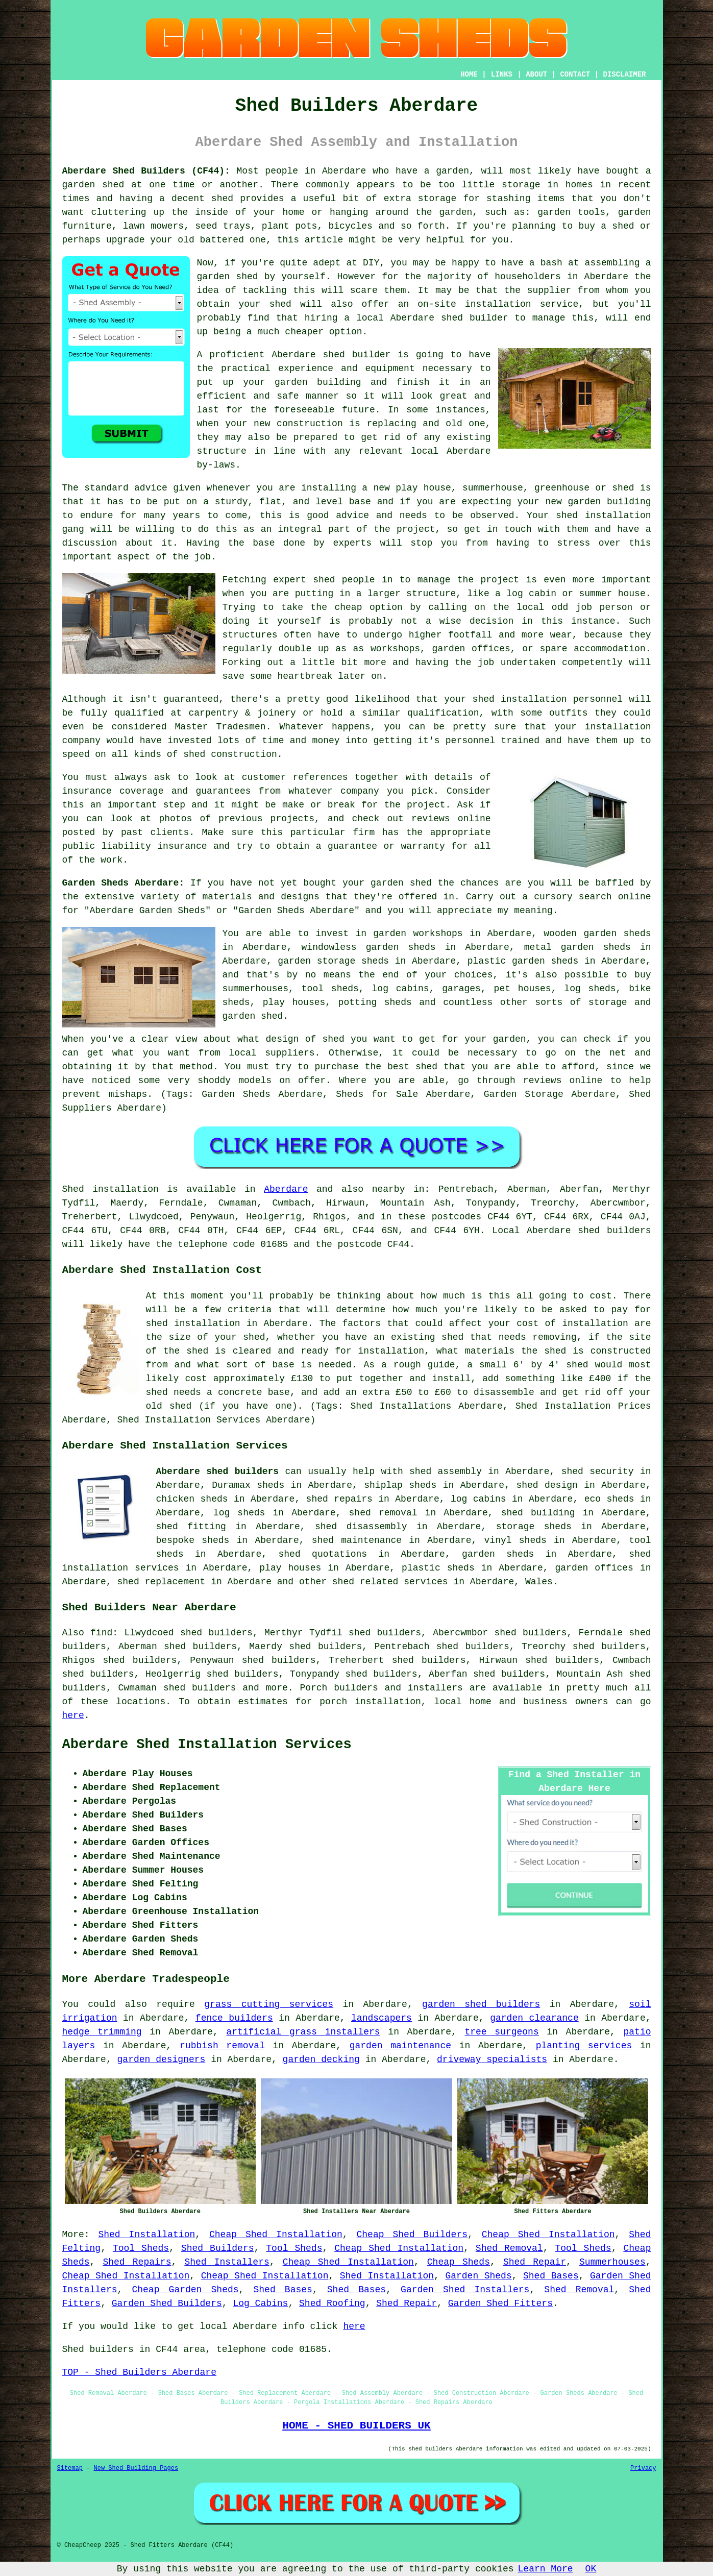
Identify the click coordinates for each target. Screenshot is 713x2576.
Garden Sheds (478, 2276)
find (101, 1633)
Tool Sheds (141, 2248)
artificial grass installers (303, 2032)
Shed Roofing (332, 2303)
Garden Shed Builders (167, 2303)
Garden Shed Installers (465, 2290)
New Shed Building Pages (136, 2468)
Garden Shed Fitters (500, 2303)
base (360, 502)
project (426, 805)
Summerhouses (612, 2262)
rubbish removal (222, 2046)
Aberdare (286, 1189)
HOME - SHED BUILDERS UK (356, 2425)
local (370, 318)
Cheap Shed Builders (412, 2234)
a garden (446, 171)
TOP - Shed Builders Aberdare (139, 2372)
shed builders (614, 1230)
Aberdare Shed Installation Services (207, 1744)
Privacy (643, 2468)
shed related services (390, 1582)
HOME (469, 74)
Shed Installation (146, 2234)
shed (334, 355)
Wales (539, 1582)
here (73, 1715)
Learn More (545, 2569)
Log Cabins (260, 2303)
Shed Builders (217, 2248)
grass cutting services (268, 2004)
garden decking (321, 2059)
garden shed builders (481, 2004)
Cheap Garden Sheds (185, 2290)
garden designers (161, 2059)
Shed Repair (534, 2262)
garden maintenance (400, 2046)
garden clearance (534, 2018)
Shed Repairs (137, 2262)
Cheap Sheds (458, 2262)
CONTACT (575, 74)
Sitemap (70, 2468)
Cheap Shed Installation (275, 2234)
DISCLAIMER (624, 74)
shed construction (230, 754)
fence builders (234, 2018)
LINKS (501, 74)
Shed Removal (509, 2248)
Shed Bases (551, 2276)
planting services (584, 2046)
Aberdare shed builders (217, 1471)
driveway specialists (492, 2059)
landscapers (381, 2018)
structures (250, 635)
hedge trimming (102, 2032)
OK (591, 2569)
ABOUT (536, 74)
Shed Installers (226, 2262)
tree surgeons (501, 2032)
